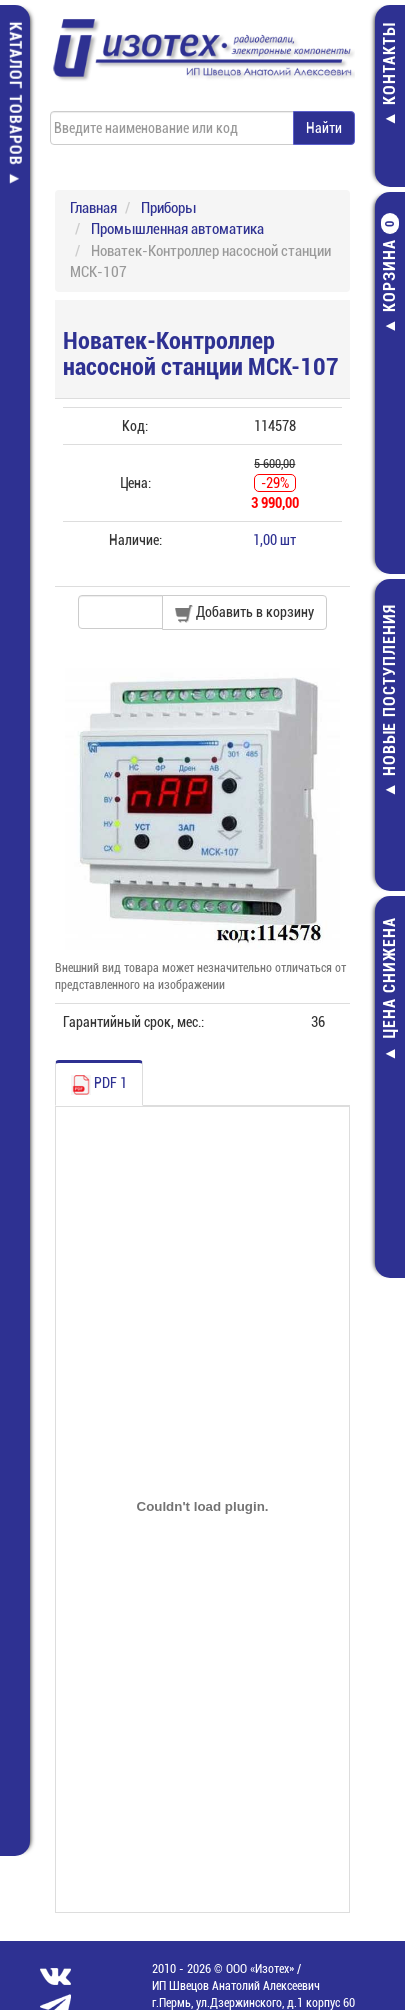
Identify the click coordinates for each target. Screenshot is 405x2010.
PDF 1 (99, 1085)
